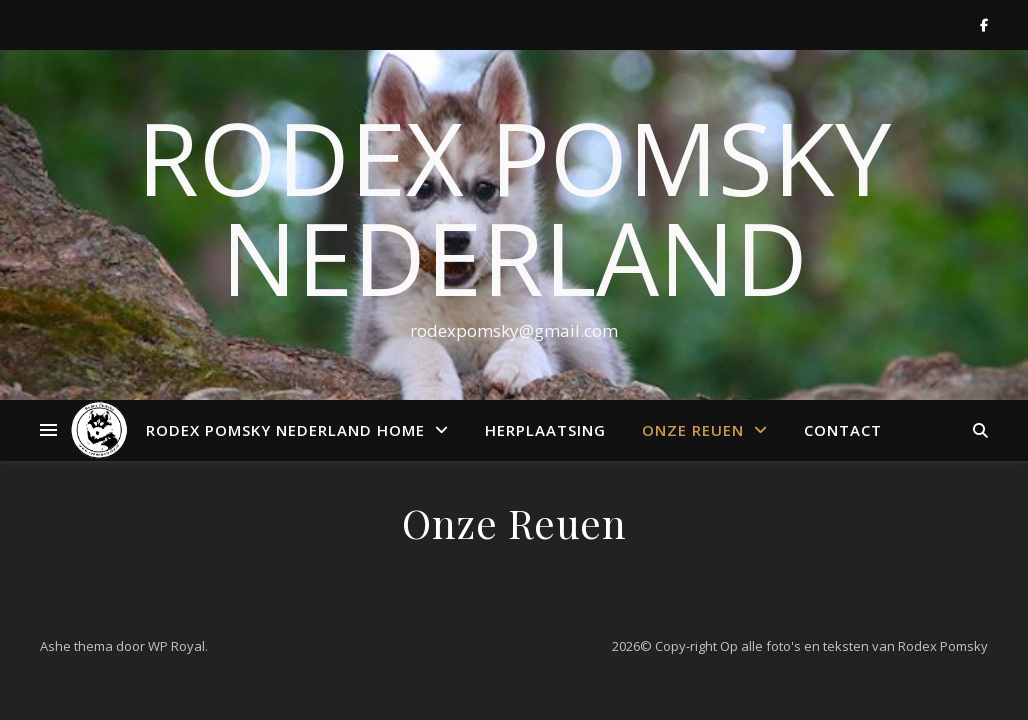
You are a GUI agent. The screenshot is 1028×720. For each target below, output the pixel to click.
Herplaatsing (545, 430)
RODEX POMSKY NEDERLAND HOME (285, 430)
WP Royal (176, 646)
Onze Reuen (693, 430)
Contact (843, 430)
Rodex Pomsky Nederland (514, 207)
